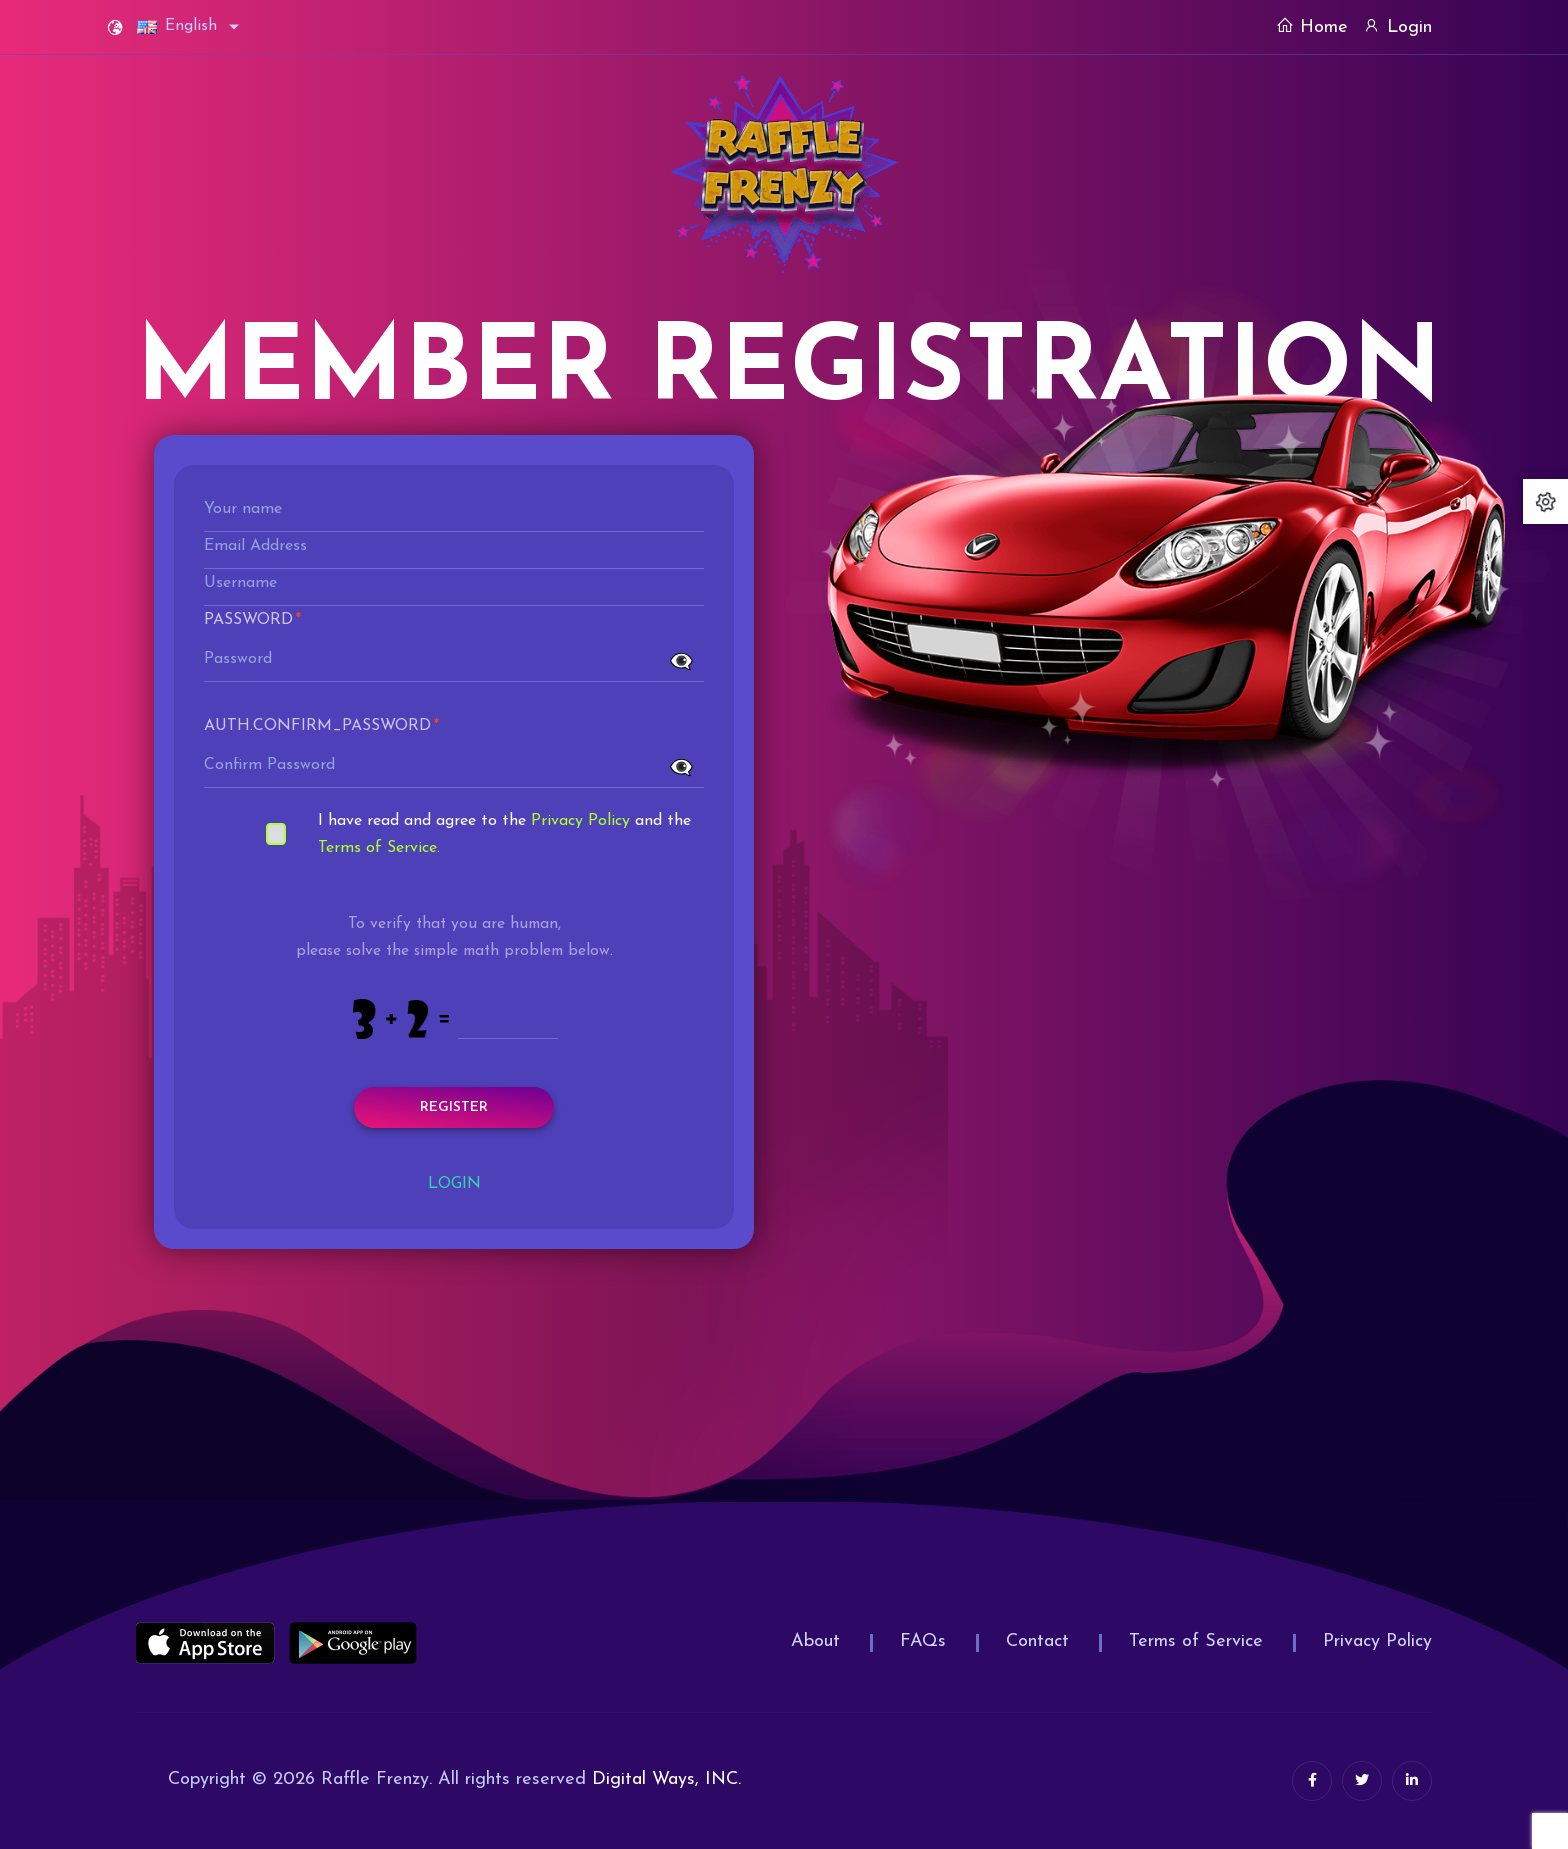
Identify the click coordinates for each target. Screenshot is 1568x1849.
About (815, 1641)
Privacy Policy (580, 821)
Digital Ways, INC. (666, 1779)
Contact (1037, 1641)
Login (1397, 26)
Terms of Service (377, 848)
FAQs (923, 1641)
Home (1312, 26)
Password (252, 620)
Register (454, 1107)
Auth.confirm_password (321, 726)
